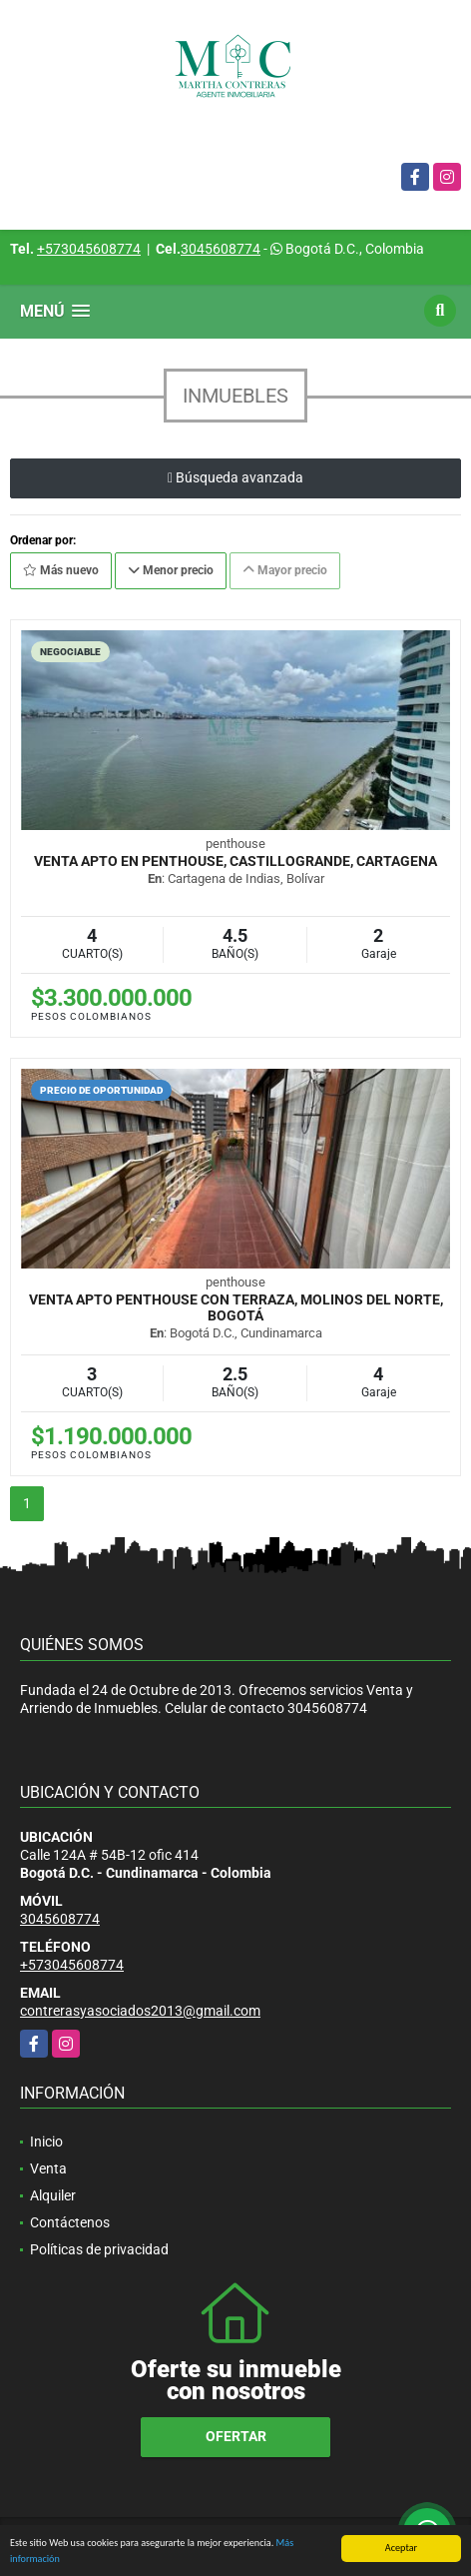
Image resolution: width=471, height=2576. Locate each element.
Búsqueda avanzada (235, 477)
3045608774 (220, 249)
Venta (48, 2168)
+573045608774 (89, 249)
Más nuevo (61, 570)
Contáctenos (70, 2222)
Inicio (46, 2141)
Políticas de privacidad (99, 2249)
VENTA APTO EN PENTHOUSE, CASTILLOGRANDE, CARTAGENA (235, 861)
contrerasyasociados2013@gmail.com (140, 2011)
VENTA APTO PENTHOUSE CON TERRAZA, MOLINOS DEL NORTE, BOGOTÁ (236, 1307)
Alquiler (53, 2195)
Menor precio (171, 570)
